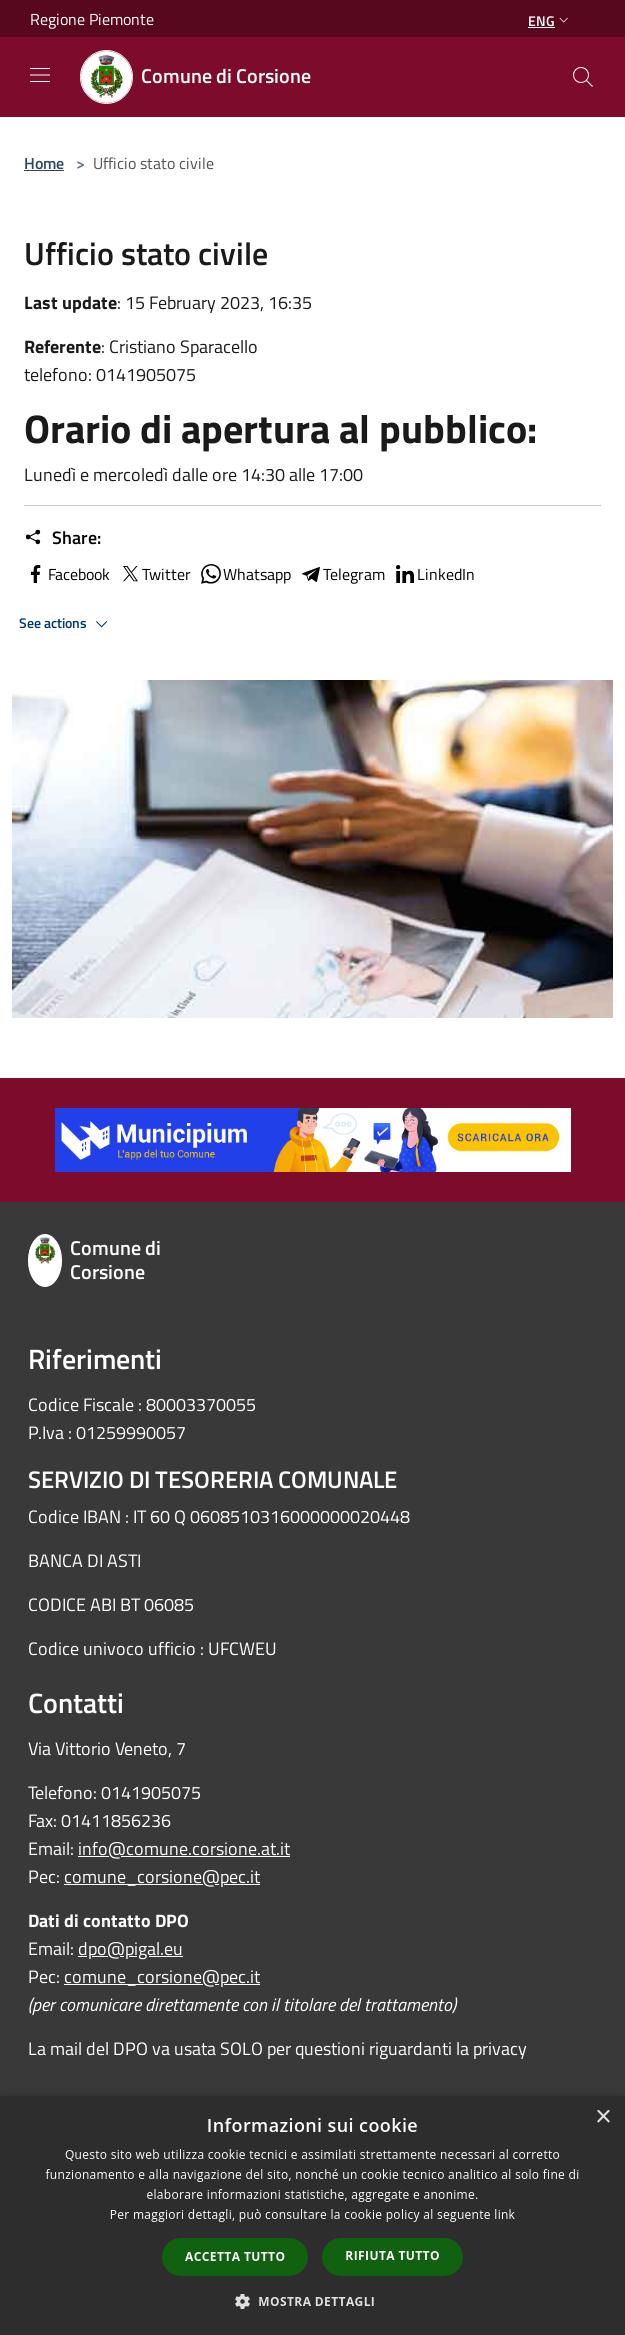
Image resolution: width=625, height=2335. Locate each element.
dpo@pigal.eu (130, 1948)
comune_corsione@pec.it (162, 1876)
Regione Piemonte (92, 19)
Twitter (154, 574)
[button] (313, 2301)
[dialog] (312, 2215)
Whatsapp (245, 574)
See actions (66, 624)
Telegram (342, 574)
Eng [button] (550, 20)
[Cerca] (583, 77)
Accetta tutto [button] (235, 2256)
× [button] (602, 2117)
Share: (62, 538)
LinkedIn (434, 574)
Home (44, 163)
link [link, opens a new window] (504, 2214)
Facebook (67, 574)
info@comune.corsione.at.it (184, 1848)
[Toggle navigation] (40, 75)
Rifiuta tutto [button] (392, 2255)
